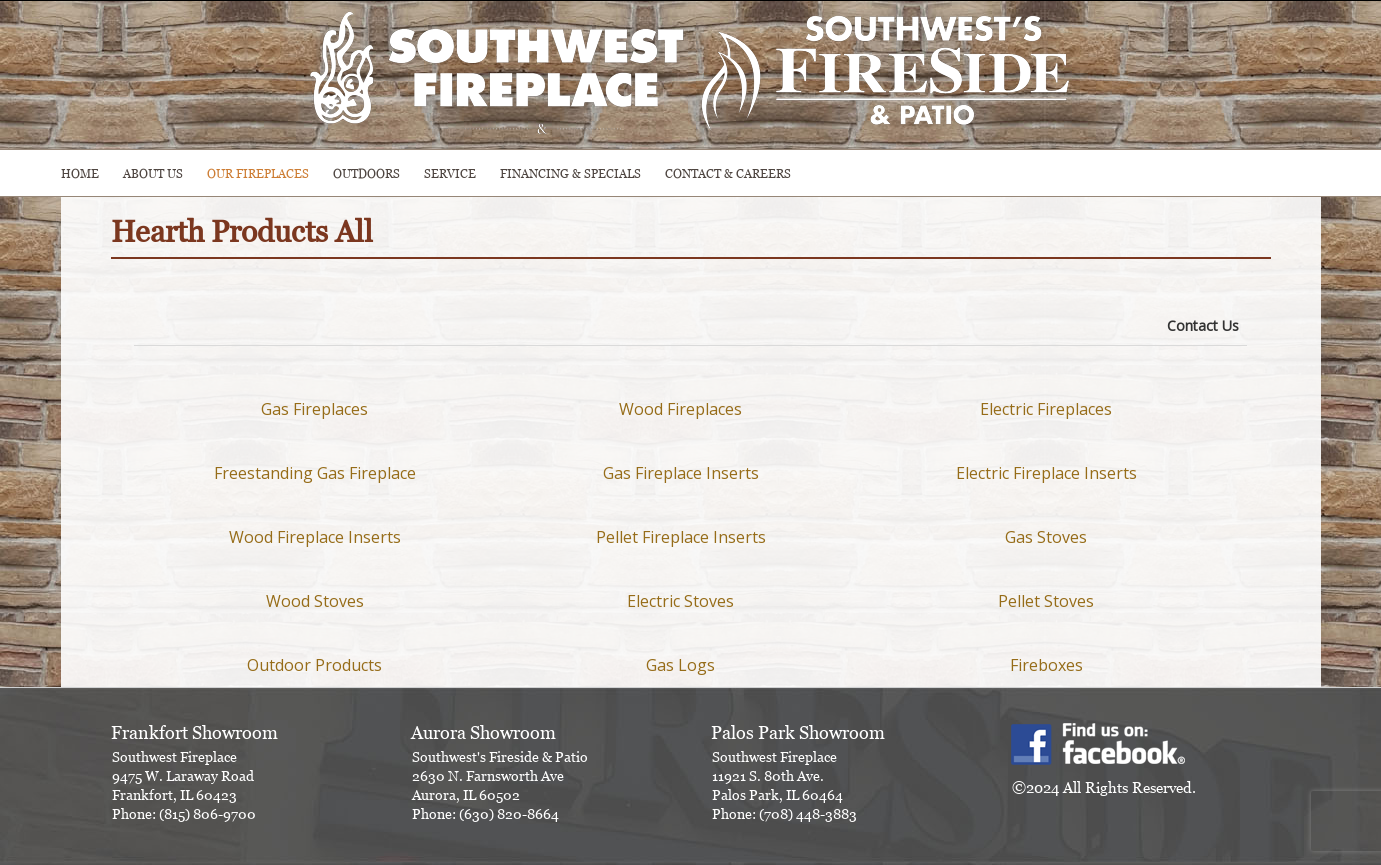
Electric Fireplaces (1046, 409)
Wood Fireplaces (680, 409)
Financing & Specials (570, 173)
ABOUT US (153, 173)
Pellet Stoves (1046, 601)
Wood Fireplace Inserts (315, 537)
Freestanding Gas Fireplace (315, 473)
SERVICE (450, 173)
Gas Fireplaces (314, 409)
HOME (80, 173)
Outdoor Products (314, 665)
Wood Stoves (315, 601)
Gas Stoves (1046, 537)
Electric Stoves (680, 601)
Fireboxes (1046, 665)
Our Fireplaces (258, 173)
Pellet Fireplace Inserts (681, 537)
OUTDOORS (366, 173)
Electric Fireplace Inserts (1046, 473)
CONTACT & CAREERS (728, 173)
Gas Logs (680, 665)
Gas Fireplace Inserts (681, 473)
